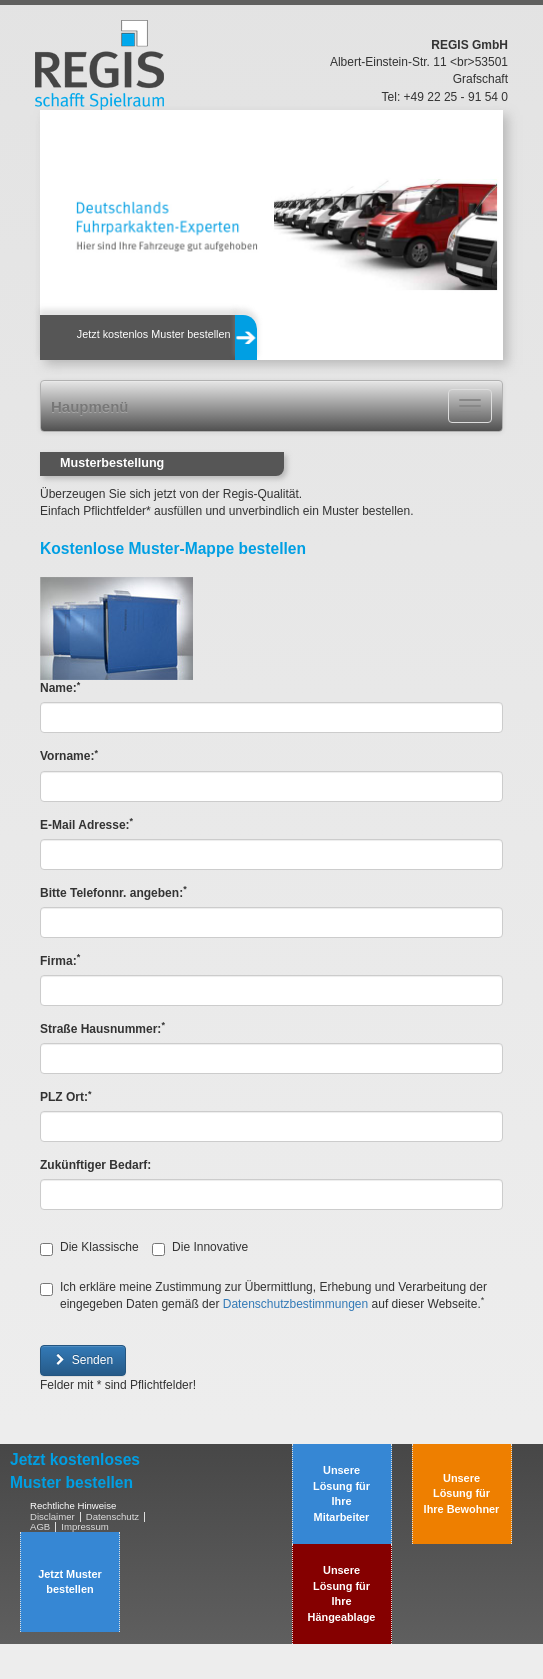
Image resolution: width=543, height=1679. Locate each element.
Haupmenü (90, 406)
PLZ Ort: (66, 1096)
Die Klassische (89, 1248)
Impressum (84, 1526)
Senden (83, 1360)
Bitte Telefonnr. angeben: (113, 892)
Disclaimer (52, 1516)
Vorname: (69, 755)
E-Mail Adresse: (86, 824)
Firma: (60, 960)
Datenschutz (112, 1516)
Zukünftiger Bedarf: (95, 1165)
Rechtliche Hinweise (73, 1505)
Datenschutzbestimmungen (295, 1304)
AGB (40, 1526)
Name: (60, 687)
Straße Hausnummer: (102, 1028)
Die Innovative (200, 1248)
